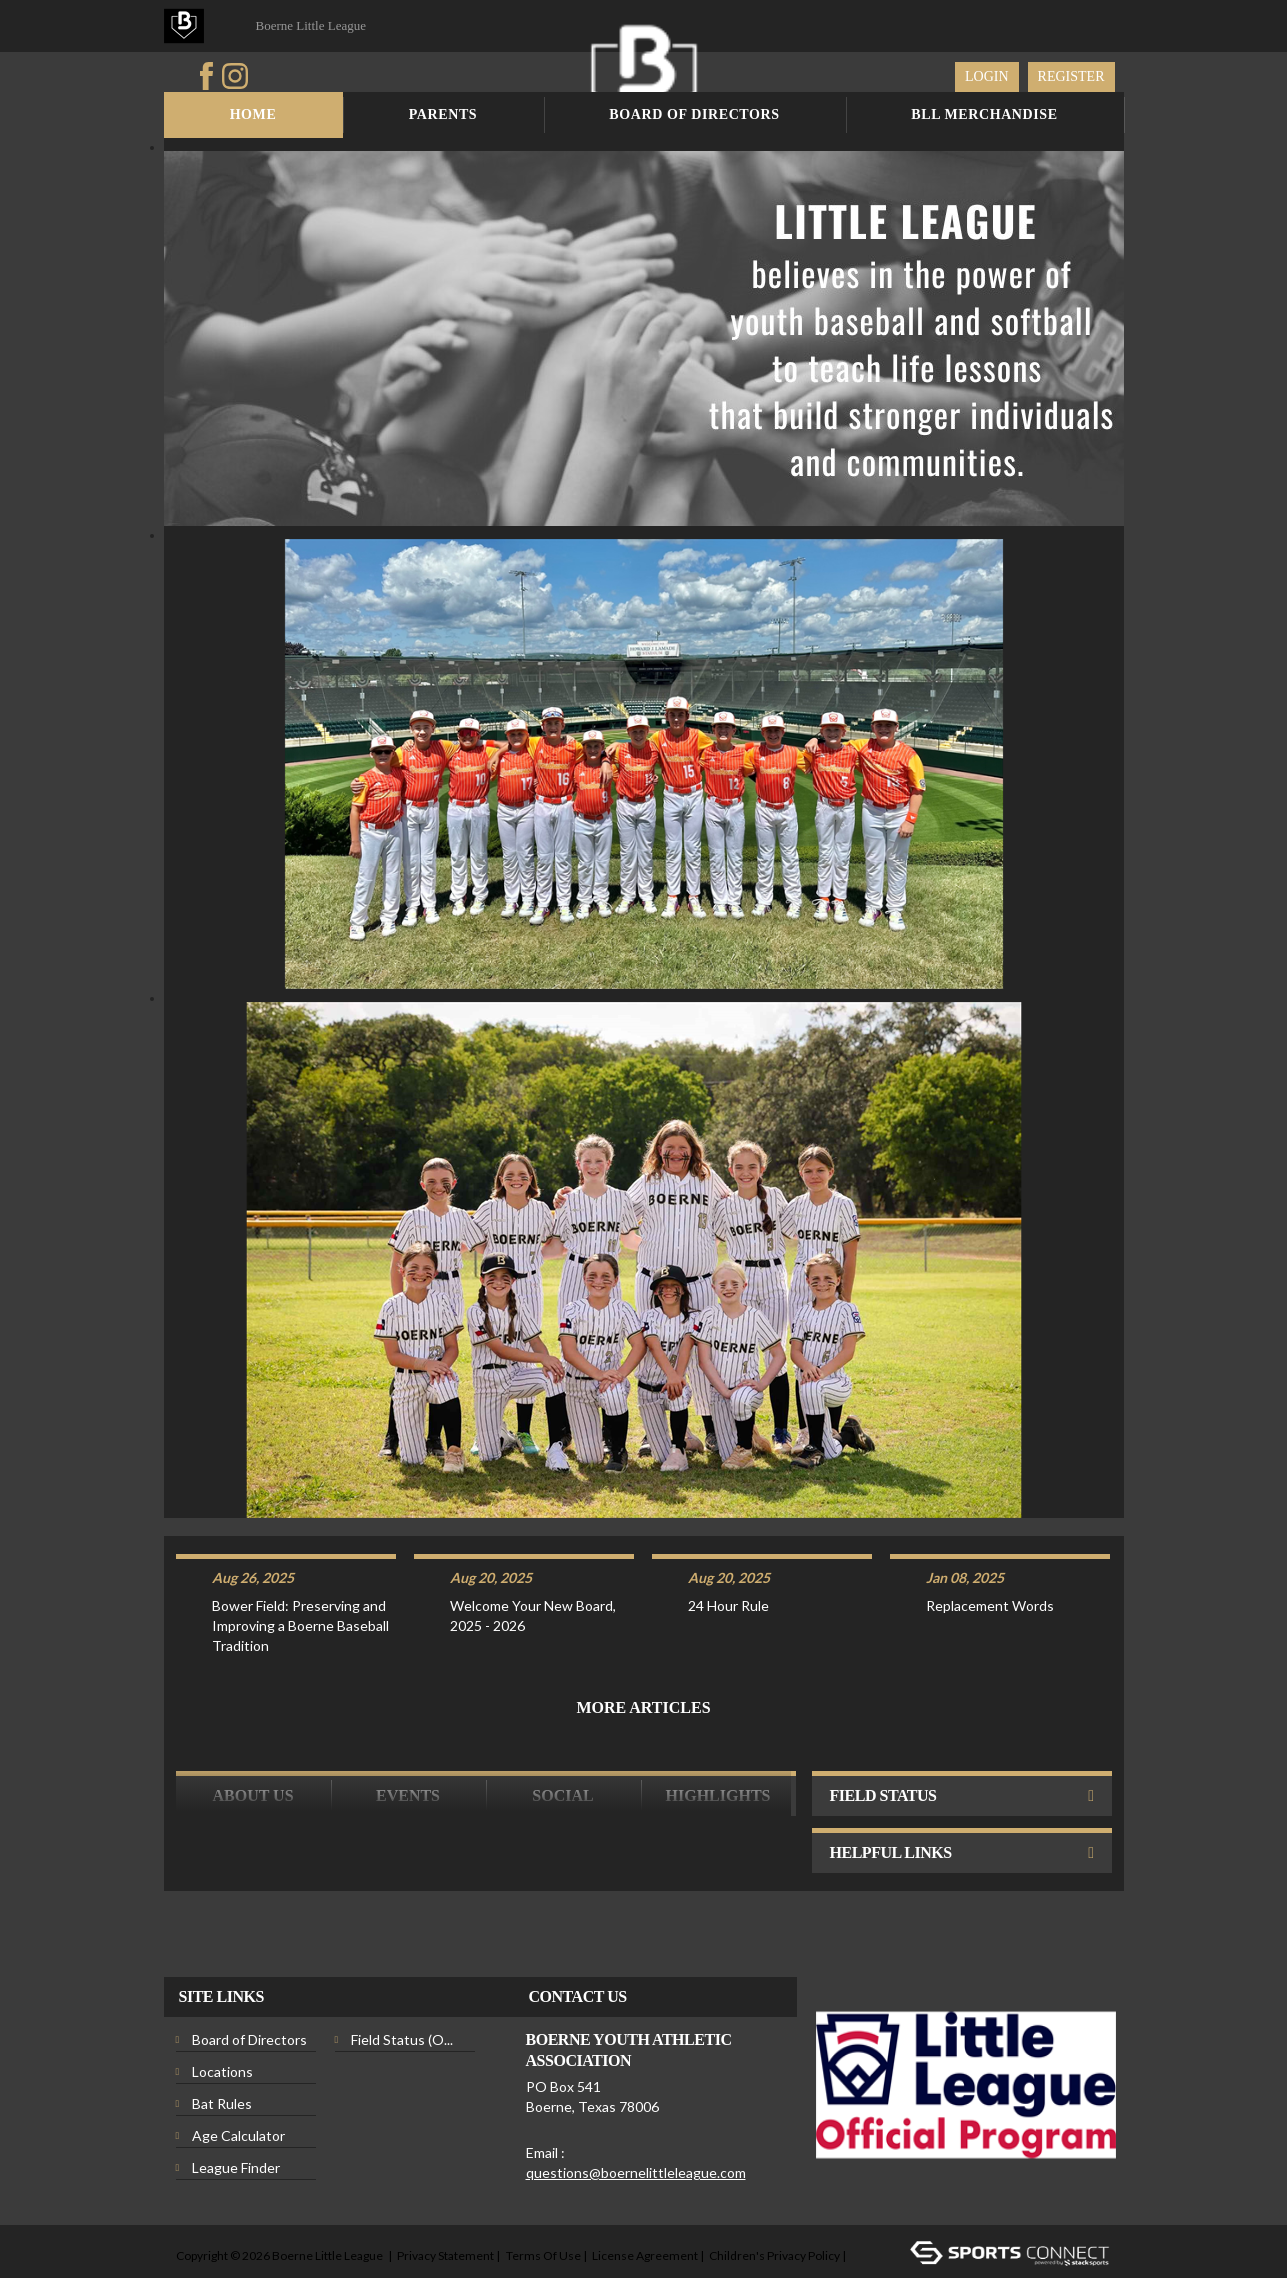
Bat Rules (222, 2064)
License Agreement (645, 2216)
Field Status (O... (402, 2000)
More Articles (643, 1668)
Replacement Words (990, 1566)
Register (1071, 76)
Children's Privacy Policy (774, 2216)
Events (408, 1756)
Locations (222, 2032)
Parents (443, 114)
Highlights (718, 1756)
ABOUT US (252, 1756)
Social (562, 1756)
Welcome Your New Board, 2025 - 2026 (533, 1576)
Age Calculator (238, 2096)
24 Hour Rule (728, 1566)
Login (987, 76)
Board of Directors (694, 114)
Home (253, 114)
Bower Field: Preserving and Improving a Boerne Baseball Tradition (300, 1586)
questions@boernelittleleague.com (636, 2133)
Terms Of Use (543, 2216)
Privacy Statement (445, 2216)
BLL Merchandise (984, 114)
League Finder (236, 2128)
